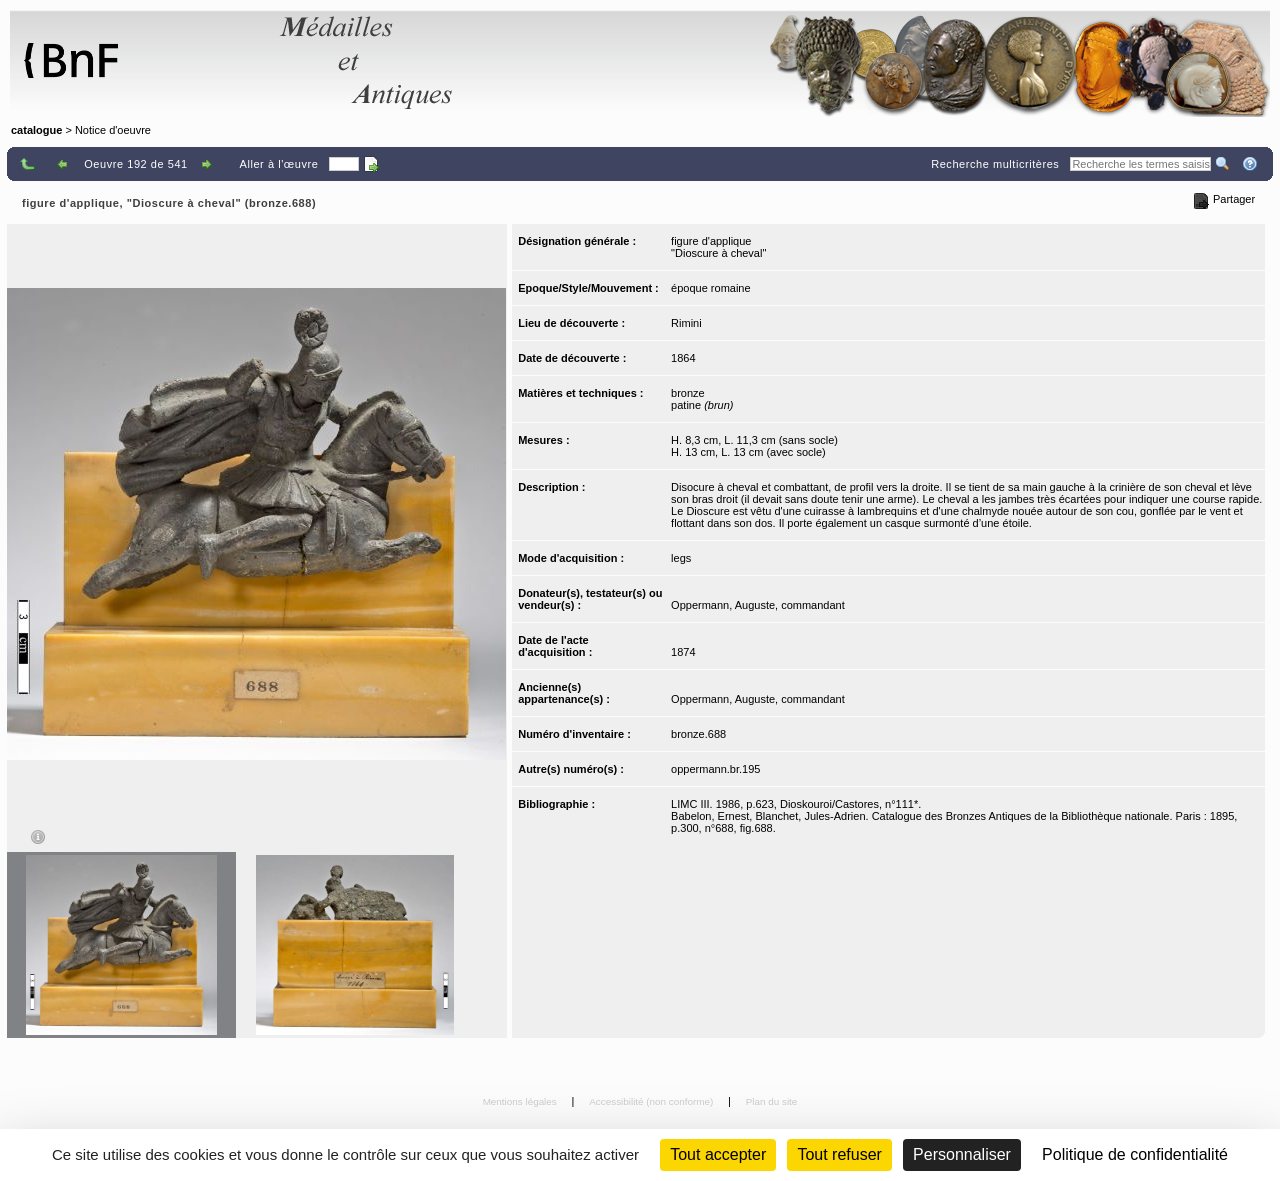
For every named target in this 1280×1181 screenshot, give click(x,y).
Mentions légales (521, 1101)
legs (681, 558)
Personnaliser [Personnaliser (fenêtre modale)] (962, 1154)
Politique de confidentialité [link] (1135, 1154)
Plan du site (772, 1101)
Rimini (686, 323)
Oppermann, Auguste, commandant (758, 605)
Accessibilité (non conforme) (652, 1101)
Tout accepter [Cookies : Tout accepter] (718, 1154)
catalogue (36, 130)
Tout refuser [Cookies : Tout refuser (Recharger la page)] (839, 1154)
